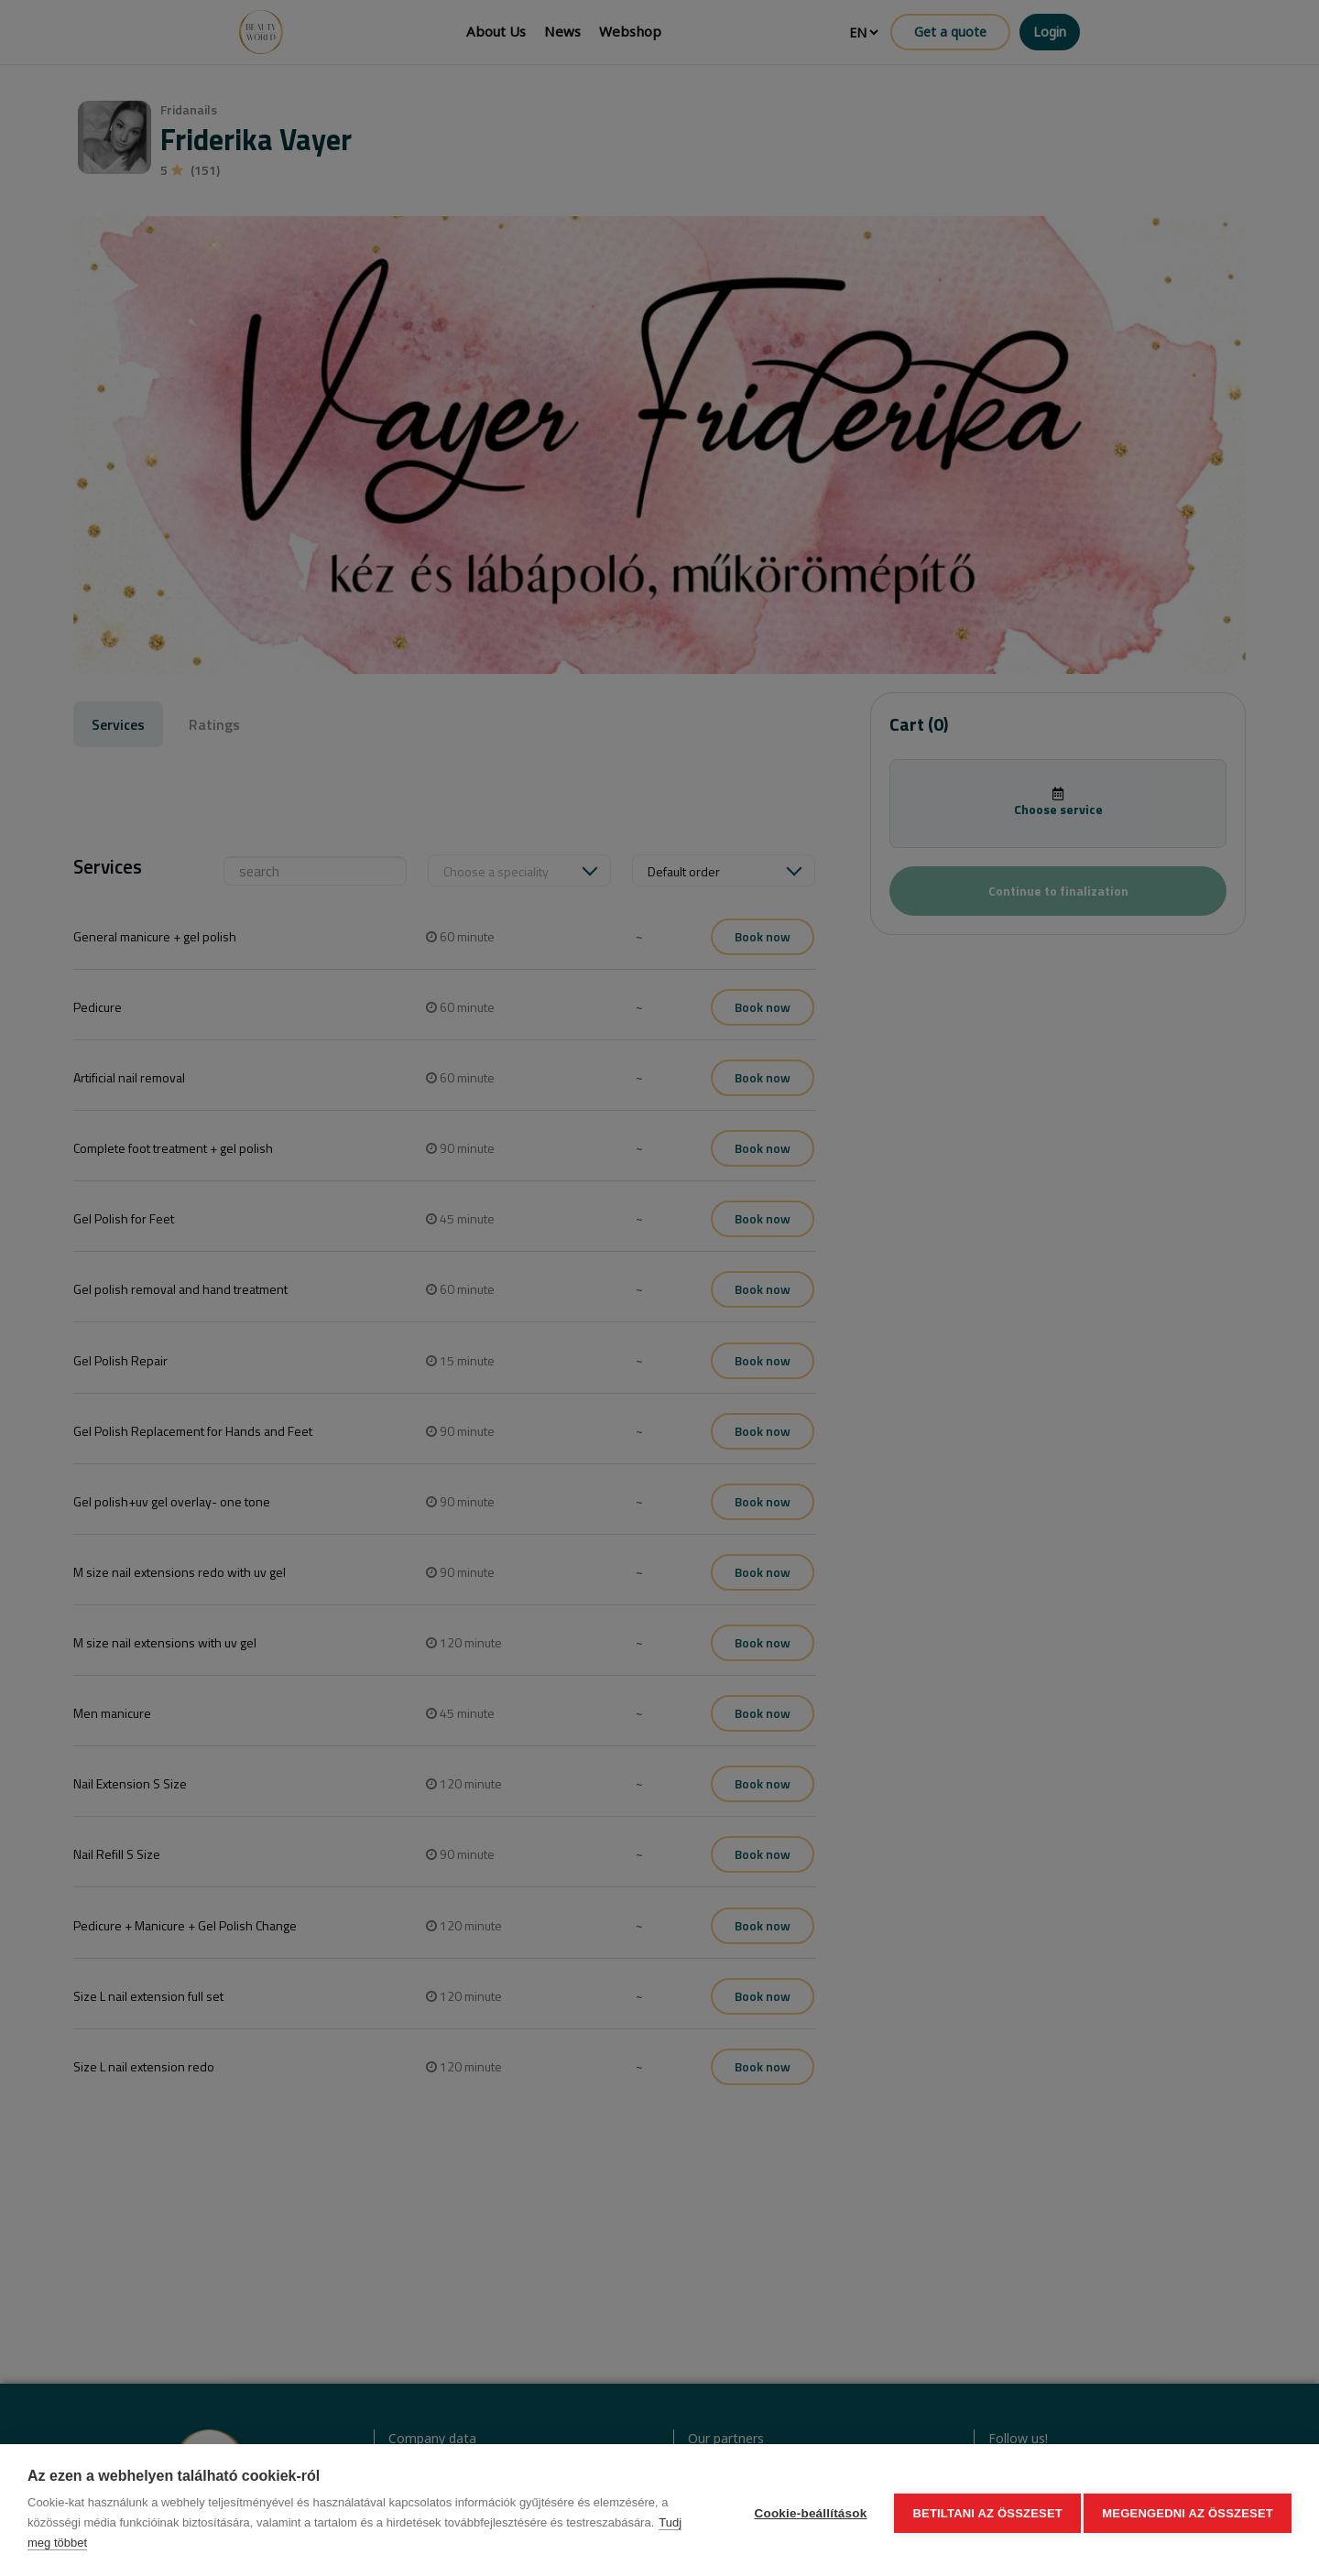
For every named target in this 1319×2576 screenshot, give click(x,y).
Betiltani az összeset (982, 2510)
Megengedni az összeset (1187, 2510)
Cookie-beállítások (804, 2510)
